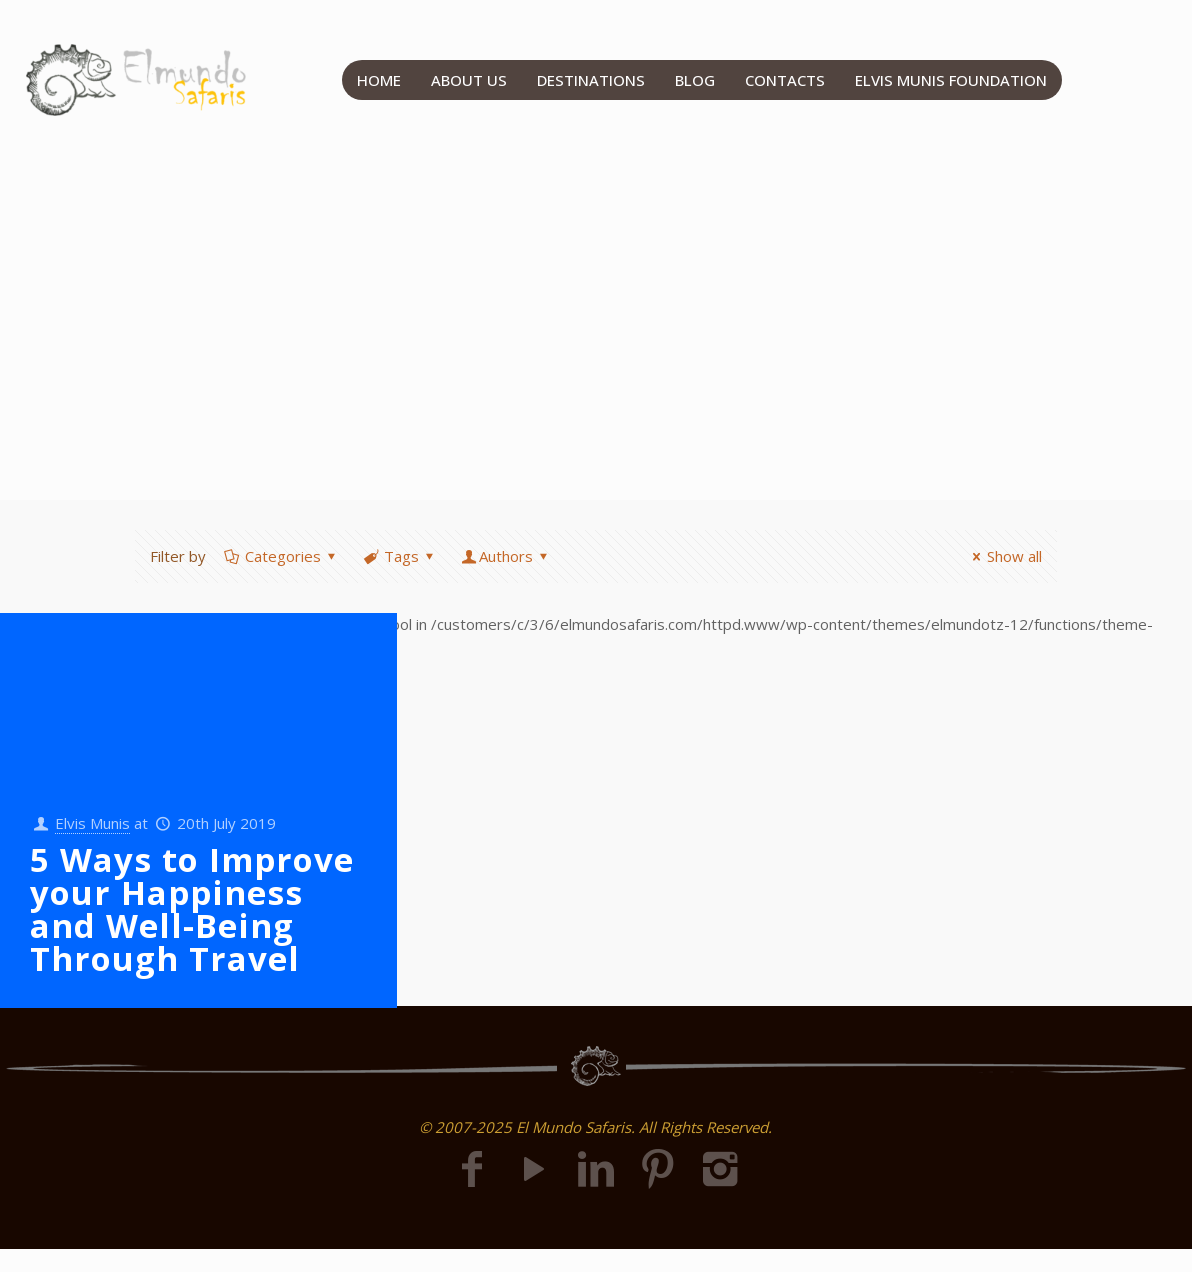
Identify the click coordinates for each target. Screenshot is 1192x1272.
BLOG (695, 80)
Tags (400, 556)
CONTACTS (785, 80)
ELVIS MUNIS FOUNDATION (951, 80)
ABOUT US (469, 80)
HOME (379, 80)
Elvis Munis (92, 823)
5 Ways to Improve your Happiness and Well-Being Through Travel (192, 909)
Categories (281, 556)
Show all (1004, 556)
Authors (506, 556)
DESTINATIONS (591, 80)
